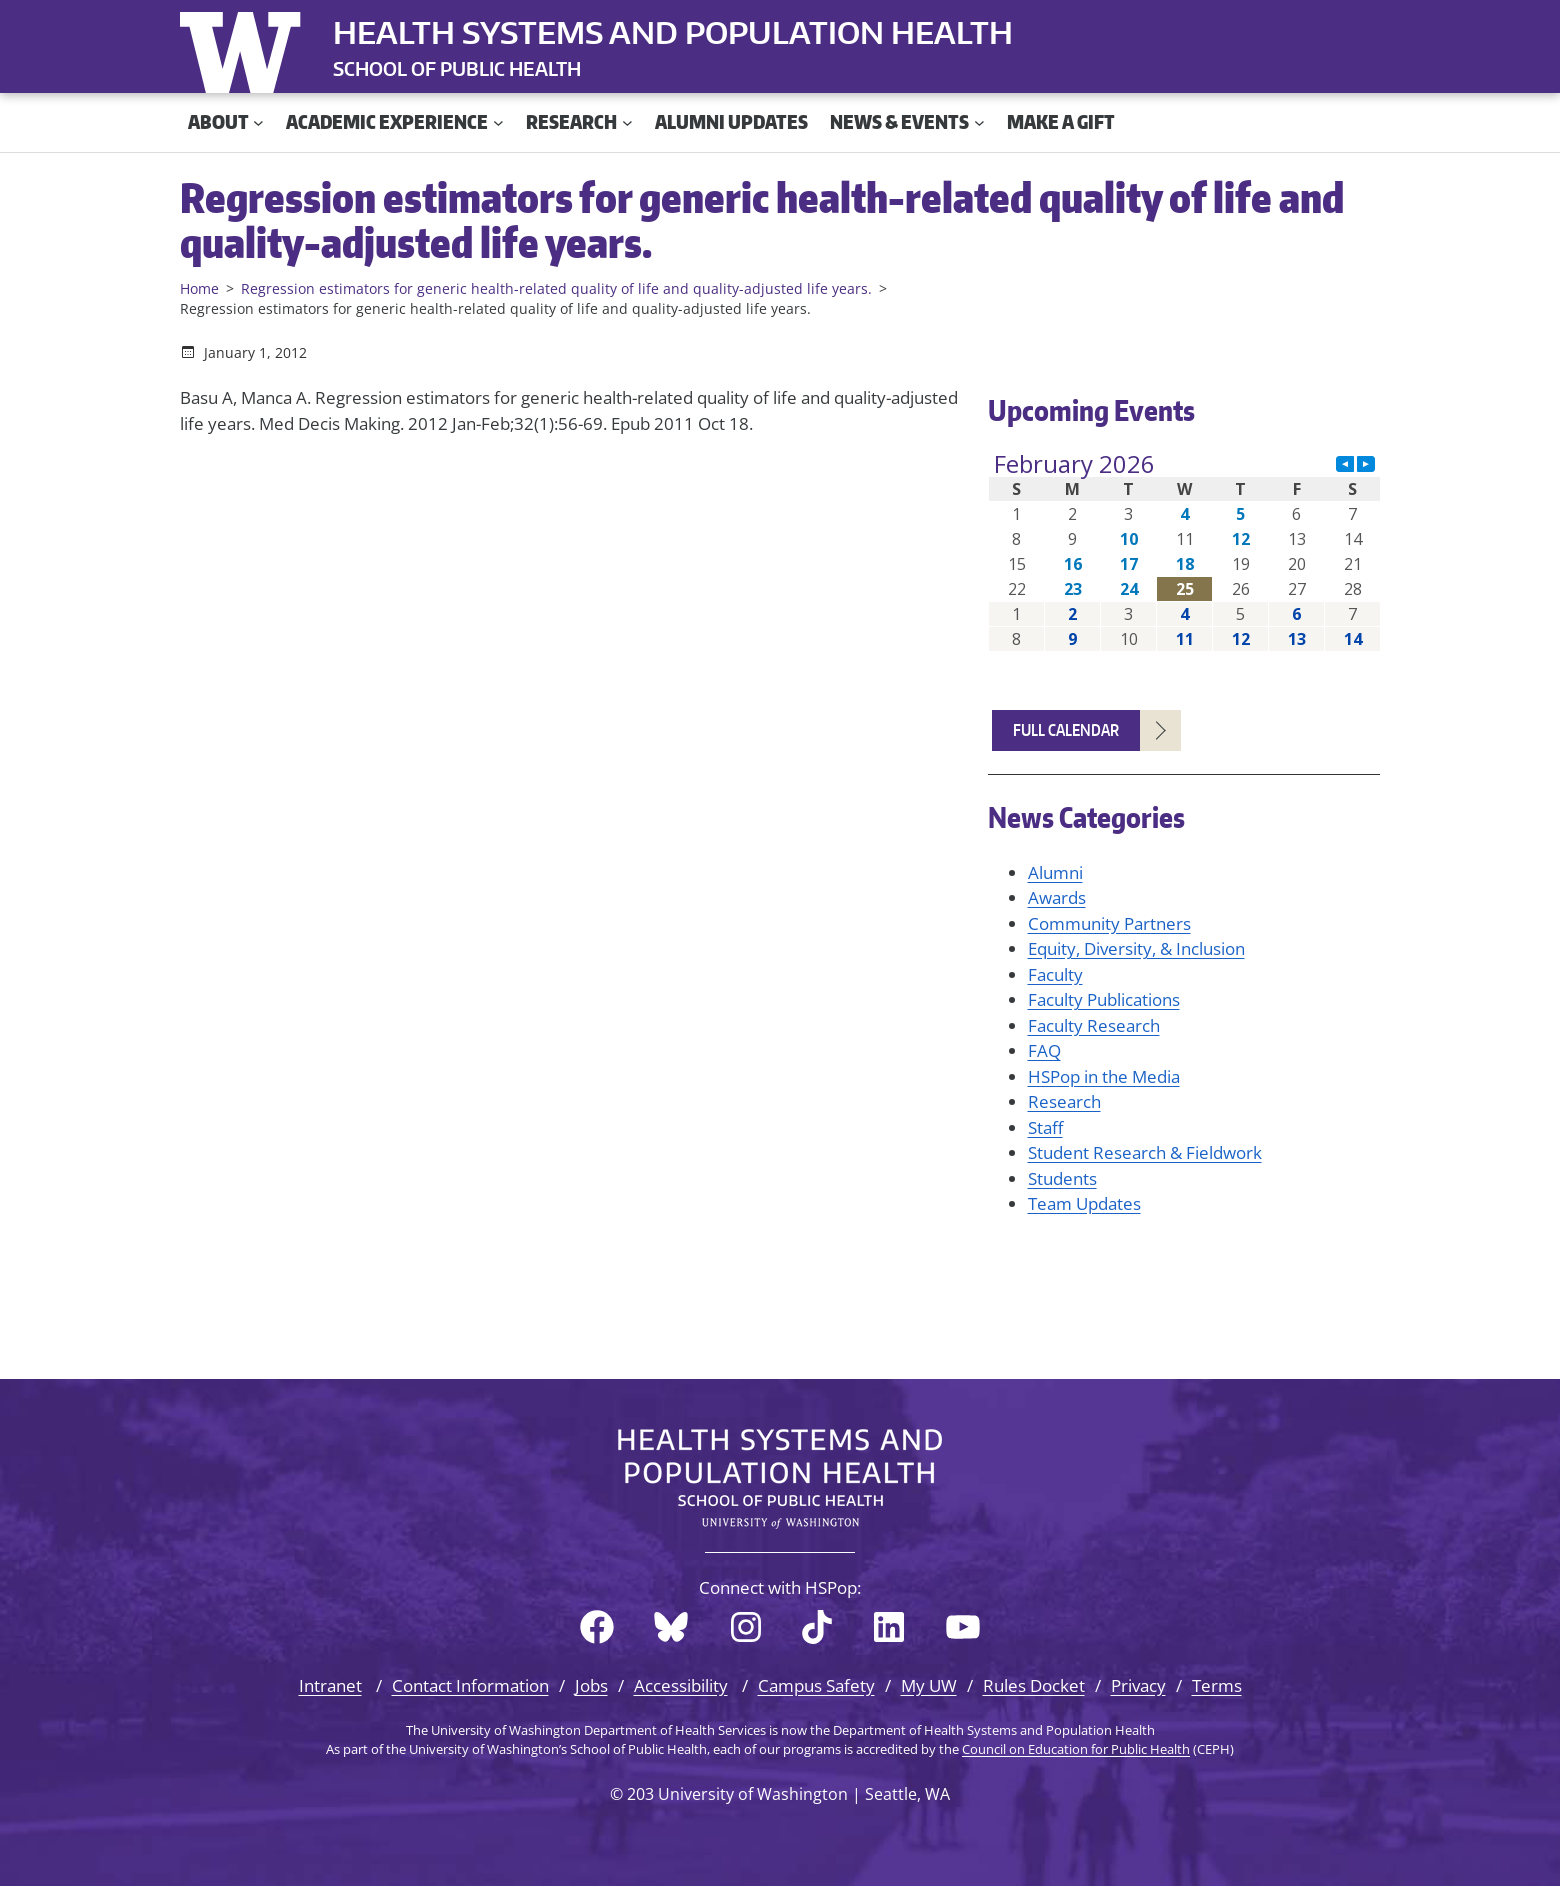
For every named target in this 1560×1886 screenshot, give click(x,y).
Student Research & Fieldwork (1145, 1152)
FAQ (1044, 1050)
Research (1064, 1101)
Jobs (591, 1685)
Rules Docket (1034, 1685)
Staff (1045, 1127)
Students (1062, 1178)
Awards (1057, 897)
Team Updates (1084, 1203)
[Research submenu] (627, 122)
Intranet (330, 1685)
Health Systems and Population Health (673, 32)
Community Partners (1109, 923)
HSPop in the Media (1104, 1076)
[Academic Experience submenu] (498, 122)
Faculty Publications (1104, 999)
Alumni (1055, 872)
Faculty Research (1094, 1025)
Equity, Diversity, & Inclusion (1136, 948)
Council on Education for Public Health (1076, 1749)
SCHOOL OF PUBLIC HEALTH (457, 68)
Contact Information (470, 1685)
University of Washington (245, 48)
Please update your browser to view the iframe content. (1184, 551)
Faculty (1055, 974)
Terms (1217, 1685)
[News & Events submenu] (979, 122)
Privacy (1138, 1685)
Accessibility (681, 1685)
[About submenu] (258, 122)
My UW (929, 1685)
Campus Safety (816, 1685)
